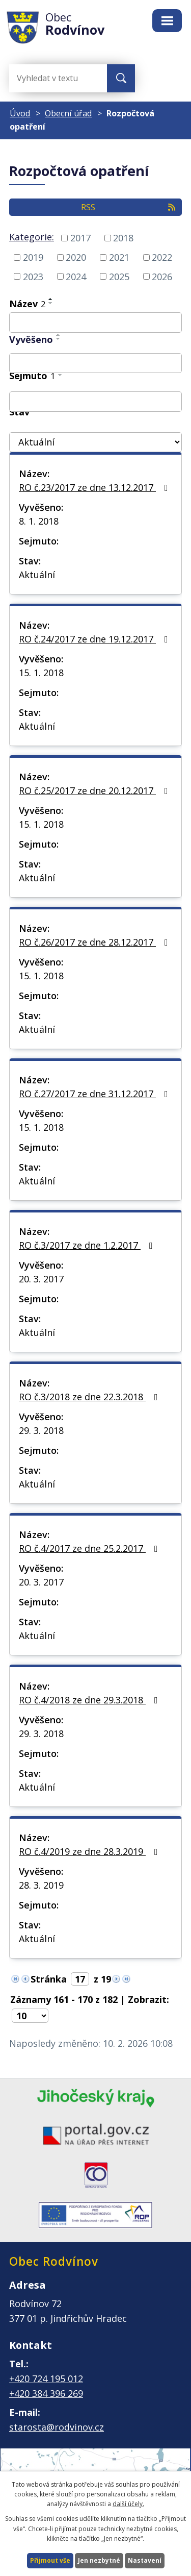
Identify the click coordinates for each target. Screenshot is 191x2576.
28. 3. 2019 (41, 1885)
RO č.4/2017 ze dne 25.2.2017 (90, 1548)
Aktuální (37, 574)
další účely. (128, 2503)
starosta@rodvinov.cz (56, 2427)
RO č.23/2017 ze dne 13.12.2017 (95, 487)
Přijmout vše (50, 2560)
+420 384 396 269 (46, 2393)
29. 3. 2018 (41, 1430)
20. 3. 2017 (41, 1279)
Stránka (49, 1979)
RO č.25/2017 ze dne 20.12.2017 (95, 790)
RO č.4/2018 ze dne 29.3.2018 (90, 1700)
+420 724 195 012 (46, 2378)
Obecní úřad (68, 113)
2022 (162, 257)
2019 (33, 257)
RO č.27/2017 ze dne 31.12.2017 (95, 1093)
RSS (129, 207)
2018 (123, 238)
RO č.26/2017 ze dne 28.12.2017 (95, 942)
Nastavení (144, 2560)
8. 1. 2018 (39, 521)
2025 (119, 276)
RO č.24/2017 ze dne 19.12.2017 (95, 639)
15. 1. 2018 (41, 672)
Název (27, 304)
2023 (33, 276)
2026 (162, 276)
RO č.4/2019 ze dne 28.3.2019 (90, 1851)
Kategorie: (31, 237)
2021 (119, 257)
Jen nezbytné (99, 2560)
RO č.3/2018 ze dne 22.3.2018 (90, 1397)
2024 (76, 276)
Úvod (20, 113)
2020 (76, 257)
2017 (80, 238)
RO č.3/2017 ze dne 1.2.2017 (88, 1245)
